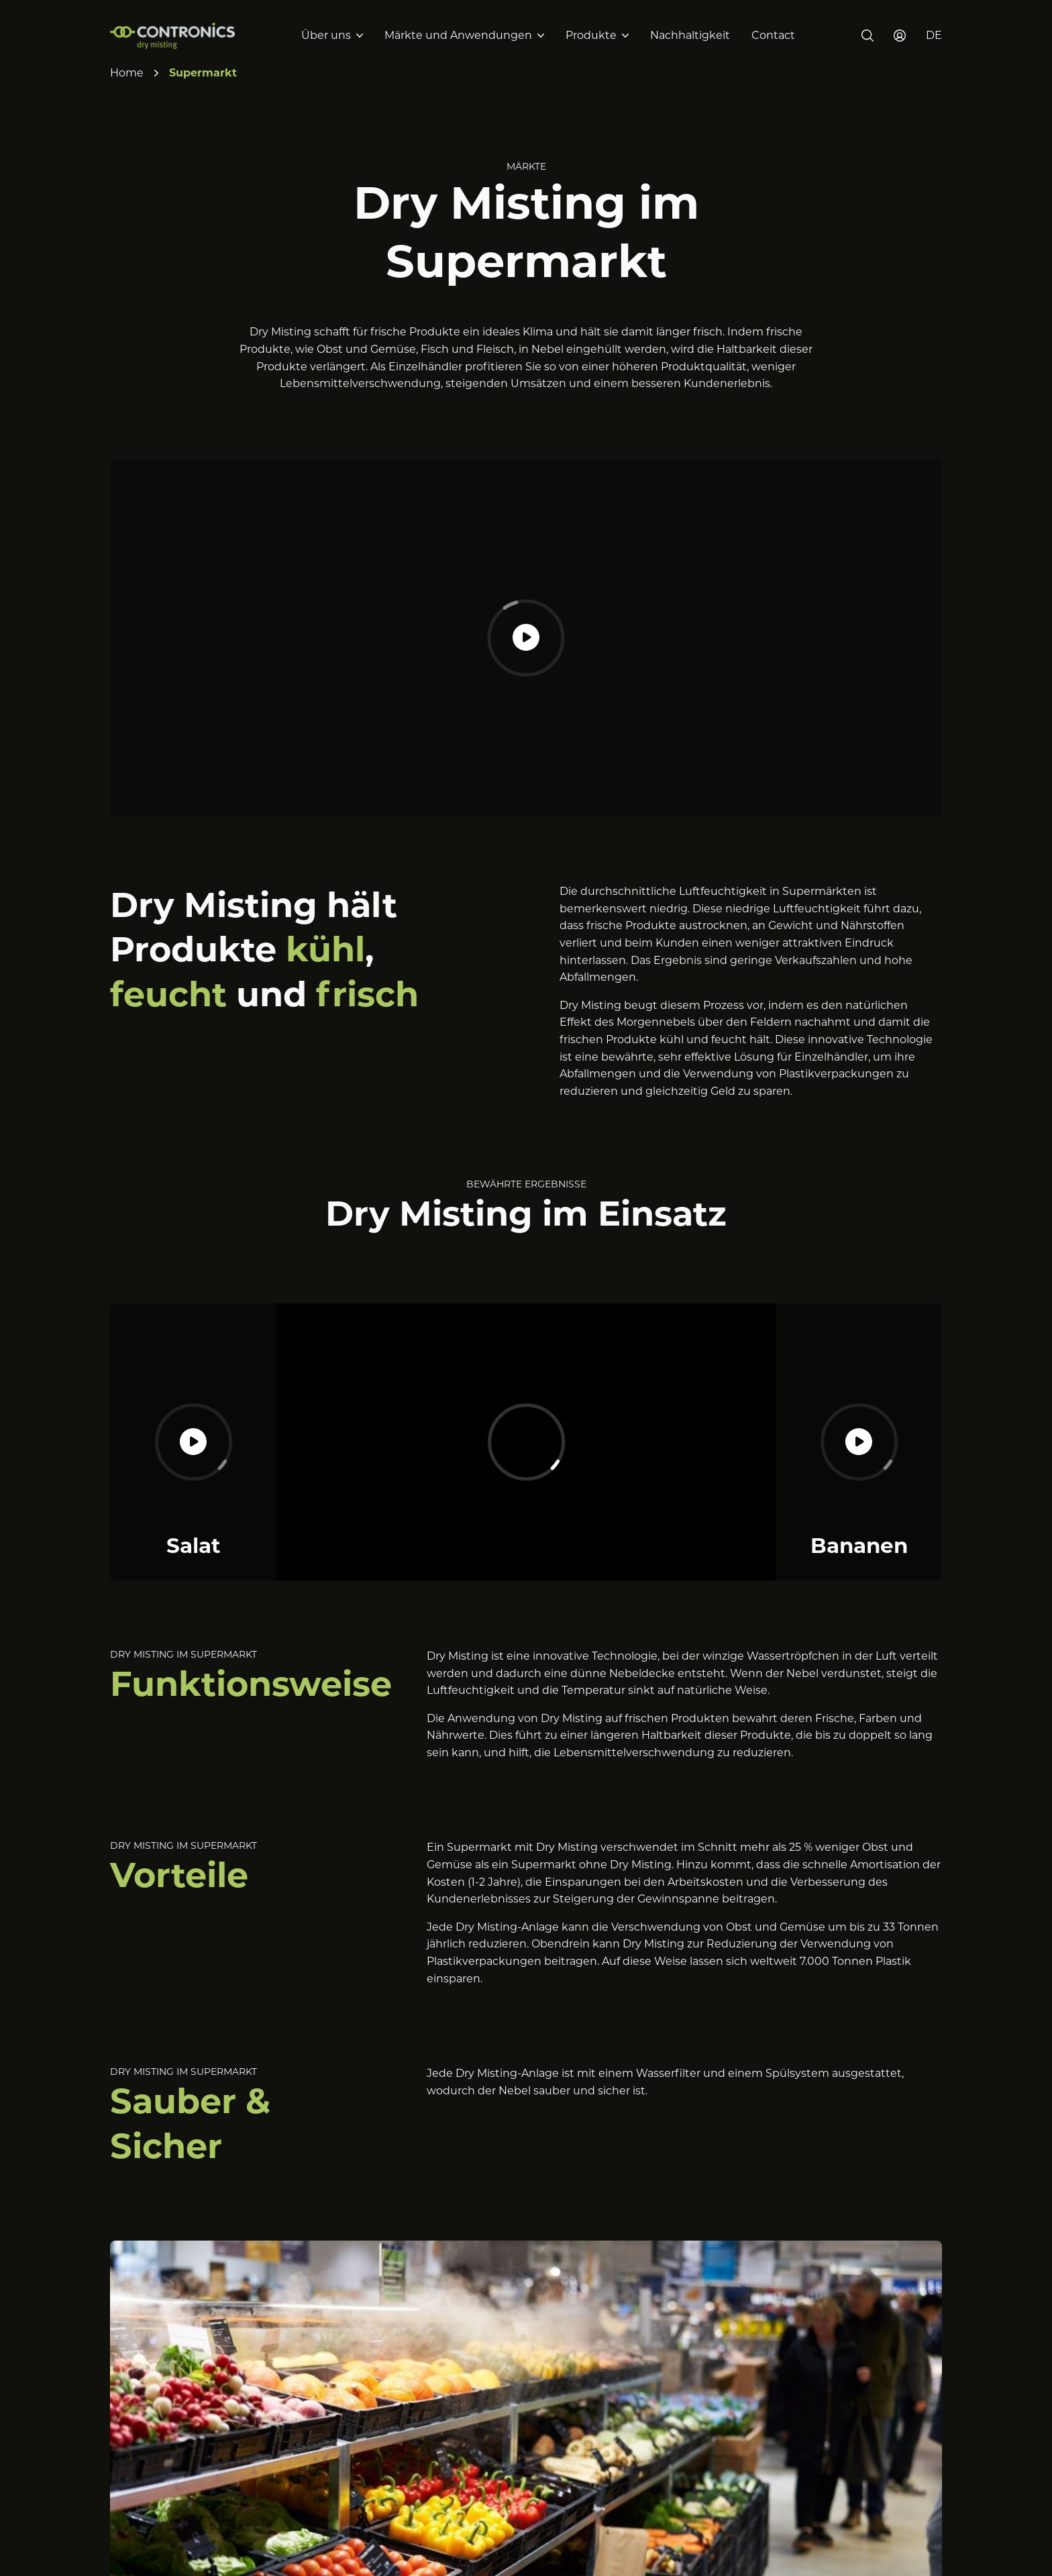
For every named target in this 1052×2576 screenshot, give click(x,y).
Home (127, 72)
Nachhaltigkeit (690, 35)
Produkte (591, 35)
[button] (934, 36)
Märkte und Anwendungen (458, 35)
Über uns (326, 35)
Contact (773, 35)
